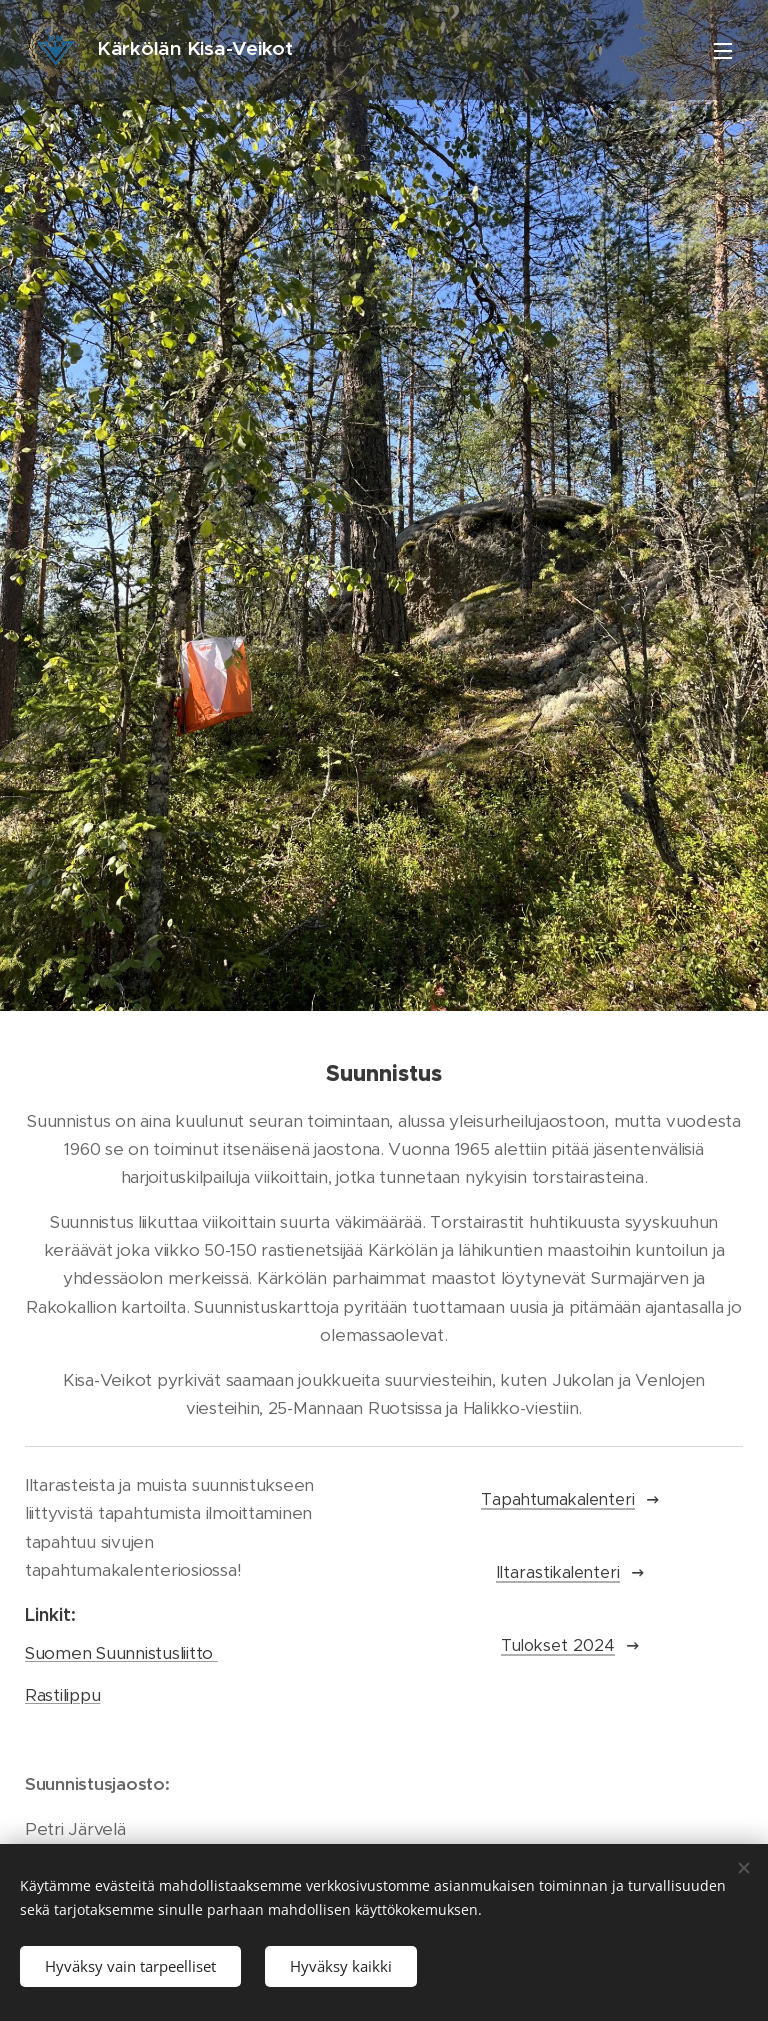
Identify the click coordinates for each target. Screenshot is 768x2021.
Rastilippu (62, 1695)
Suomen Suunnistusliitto (121, 1653)
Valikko (723, 51)
